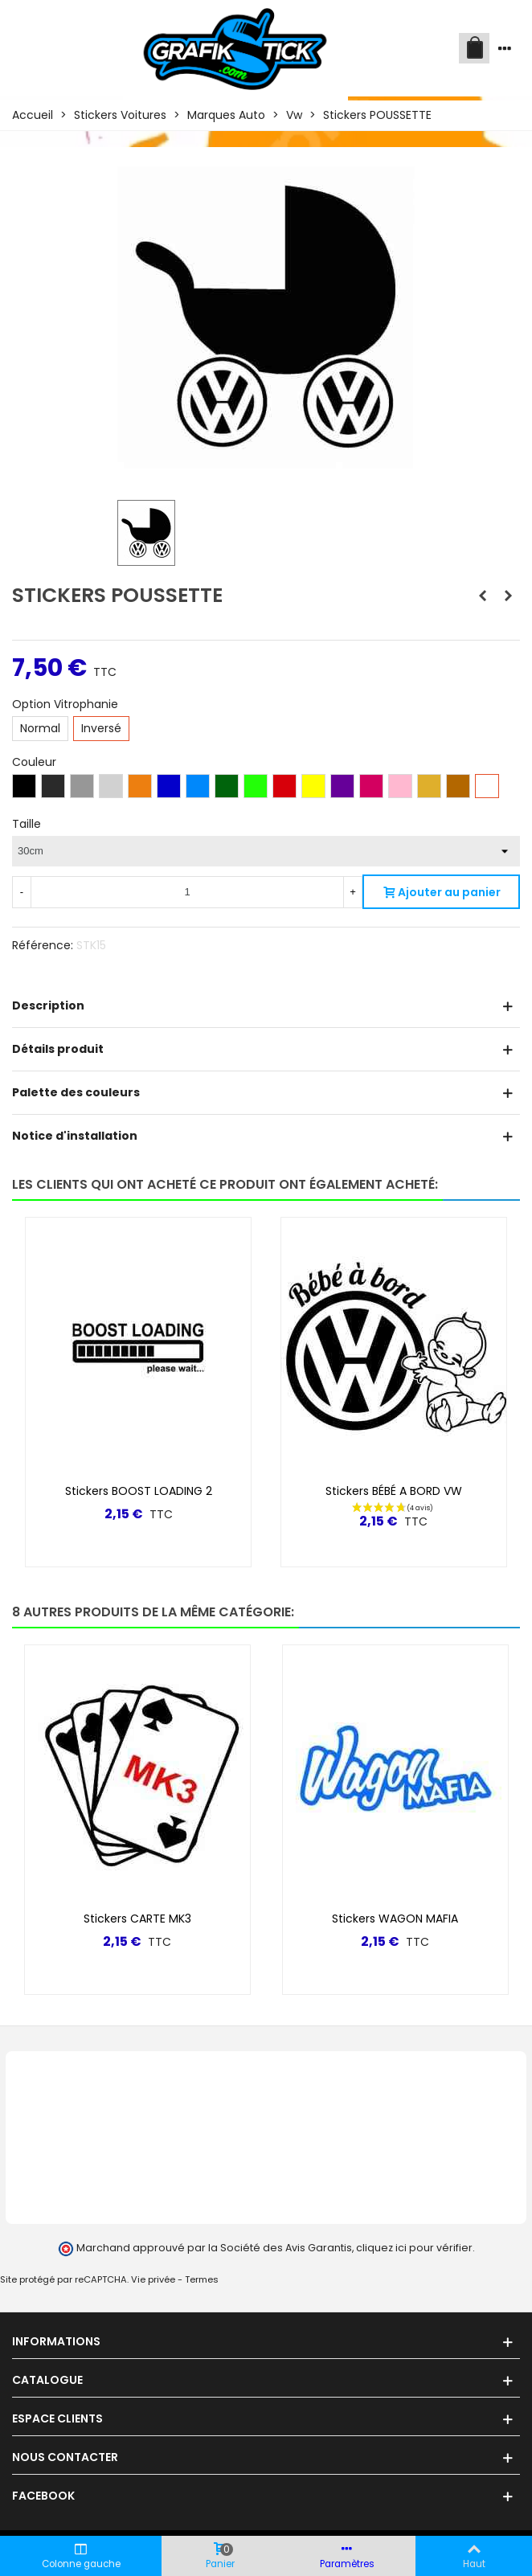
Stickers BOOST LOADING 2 (138, 1491)
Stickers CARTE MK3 (137, 1918)
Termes (202, 2279)
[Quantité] (187, 892)
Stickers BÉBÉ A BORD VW (393, 1491)
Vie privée (153, 2279)
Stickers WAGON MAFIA (395, 1918)
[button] (481, 1612)
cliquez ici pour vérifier (414, 2248)
